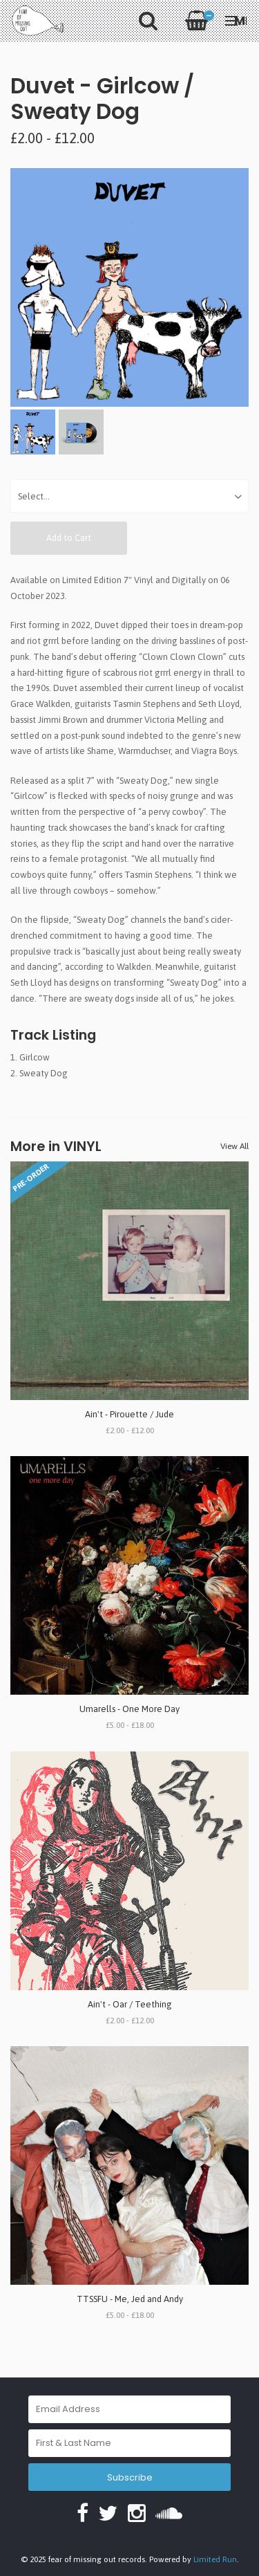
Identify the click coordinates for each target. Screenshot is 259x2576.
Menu (236, 20)
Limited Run (215, 2559)
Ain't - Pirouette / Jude (129, 1414)
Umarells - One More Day (129, 1709)
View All (234, 1146)
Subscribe (130, 2477)
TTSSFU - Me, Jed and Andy (130, 2299)
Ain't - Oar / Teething (130, 2004)
